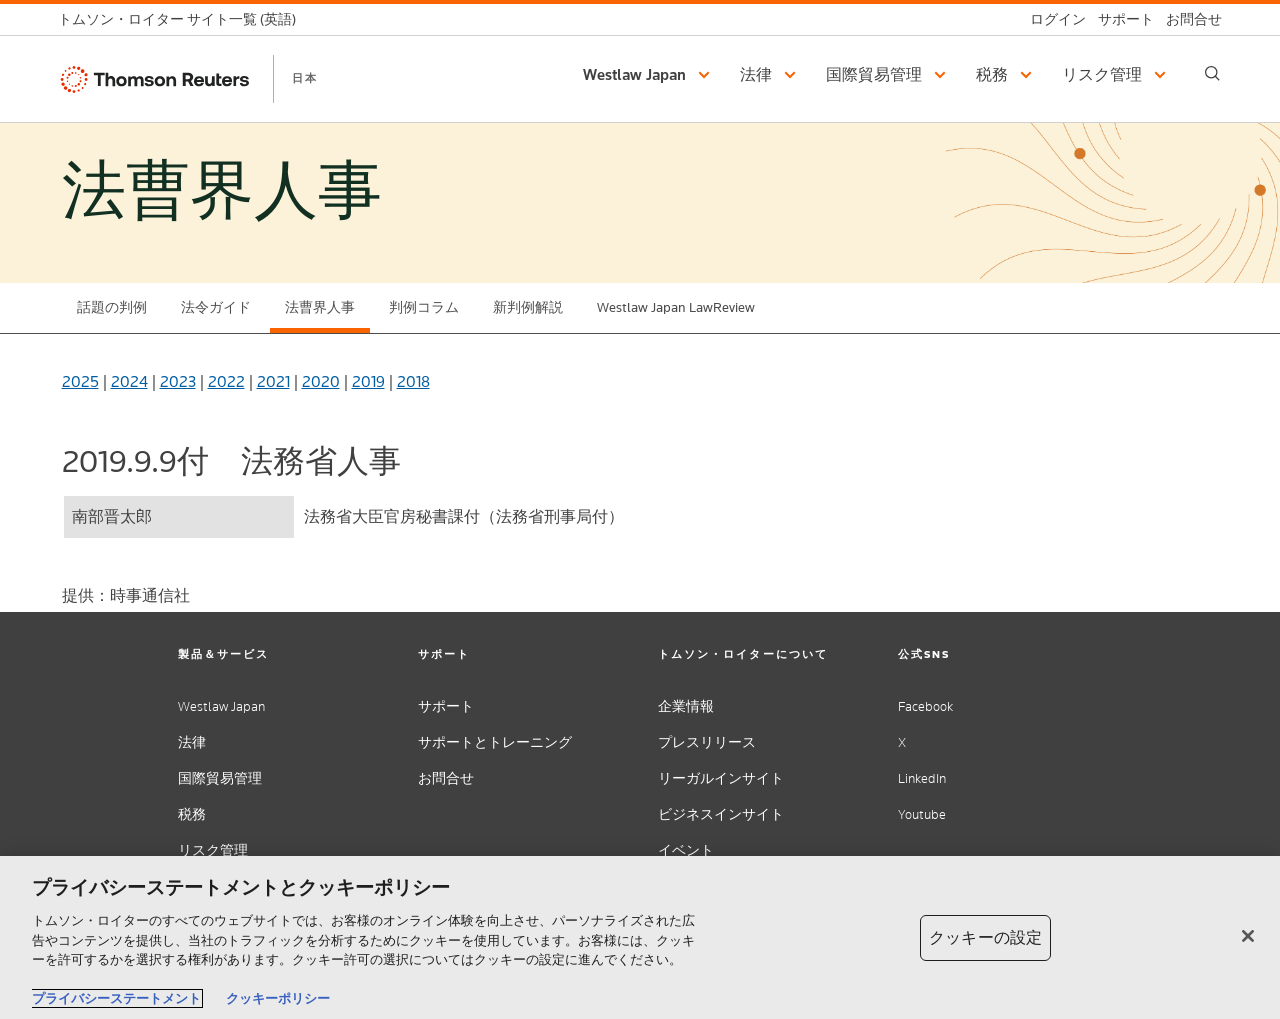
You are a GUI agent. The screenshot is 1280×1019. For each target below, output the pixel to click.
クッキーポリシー (278, 998)
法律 (192, 742)
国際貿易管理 (220, 778)
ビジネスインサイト (721, 814)
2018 (413, 381)
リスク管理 (213, 850)
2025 (80, 381)
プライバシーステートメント (116, 998)
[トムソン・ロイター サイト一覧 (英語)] (183, 19)
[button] (649, 75)
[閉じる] (1248, 936)
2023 (178, 381)
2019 (368, 381)
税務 (192, 814)
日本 (305, 78)
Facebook (925, 706)
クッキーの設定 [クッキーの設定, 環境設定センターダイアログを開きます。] (985, 937)
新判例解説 (528, 307)
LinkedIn (922, 778)
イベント (686, 850)
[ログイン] (1052, 19)
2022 (226, 381)
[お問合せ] (1188, 19)
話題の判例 (112, 307)
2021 (273, 381)
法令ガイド (216, 307)
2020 (321, 381)
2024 (129, 381)
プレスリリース (707, 742)
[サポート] (1120, 19)
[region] (640, 937)
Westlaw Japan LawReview (676, 307)
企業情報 (686, 706)
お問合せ (446, 778)
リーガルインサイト (721, 778)
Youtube (922, 814)
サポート (446, 706)
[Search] (1212, 73)
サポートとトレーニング (495, 742)
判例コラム (424, 307)
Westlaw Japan (221, 706)
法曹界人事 (320, 307)
